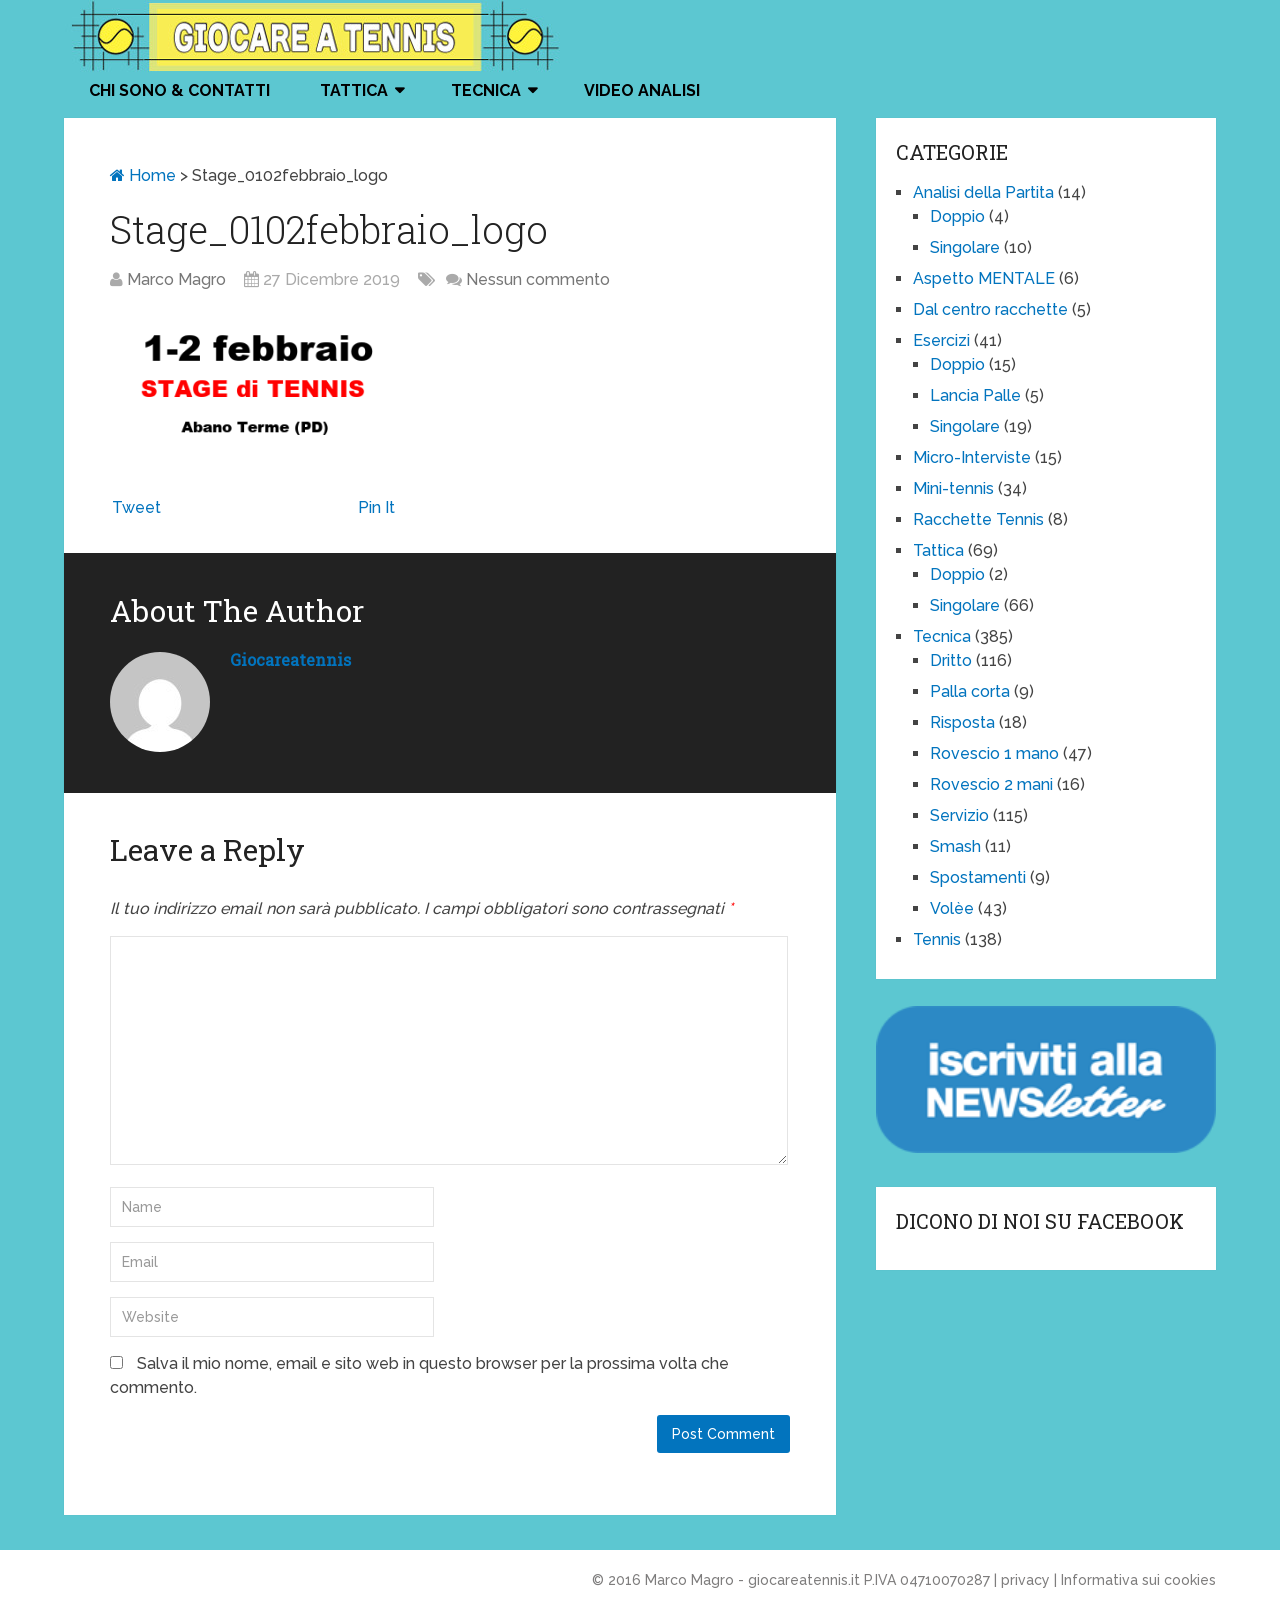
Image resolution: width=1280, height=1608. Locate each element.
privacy (1025, 1580)
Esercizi (941, 340)
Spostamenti (978, 877)
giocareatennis (290, 659)
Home (143, 175)
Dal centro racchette (990, 309)
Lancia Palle (975, 395)
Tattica (354, 90)
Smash (955, 846)
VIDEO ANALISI (642, 90)
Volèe (952, 908)
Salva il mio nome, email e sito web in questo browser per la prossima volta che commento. (419, 1375)
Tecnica (486, 90)
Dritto (951, 660)
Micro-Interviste (972, 457)
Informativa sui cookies (1138, 1580)
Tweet (136, 507)
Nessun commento (538, 279)
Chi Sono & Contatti (179, 90)
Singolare (965, 247)
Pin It (376, 507)
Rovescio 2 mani (991, 784)
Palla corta (970, 691)
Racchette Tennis (978, 519)
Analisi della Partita (983, 192)
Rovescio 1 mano (994, 753)
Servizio (959, 815)
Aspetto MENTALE (984, 278)
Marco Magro (176, 279)
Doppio (957, 216)
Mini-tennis (953, 488)
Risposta (962, 722)
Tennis (937, 939)
